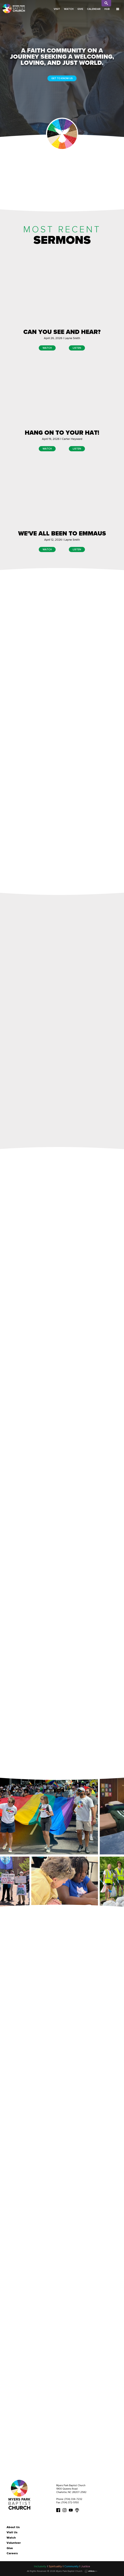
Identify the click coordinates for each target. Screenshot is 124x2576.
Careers (12, 2553)
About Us (13, 2527)
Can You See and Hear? (62, 331)
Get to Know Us (62, 78)
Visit (57, 9)
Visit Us (12, 2532)
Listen (77, 348)
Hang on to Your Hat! (62, 432)
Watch (68, 9)
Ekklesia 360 (90, 2571)
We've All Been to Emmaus (62, 533)
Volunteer (14, 2543)
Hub (107, 9)
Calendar (94, 9)
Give (80, 9)
